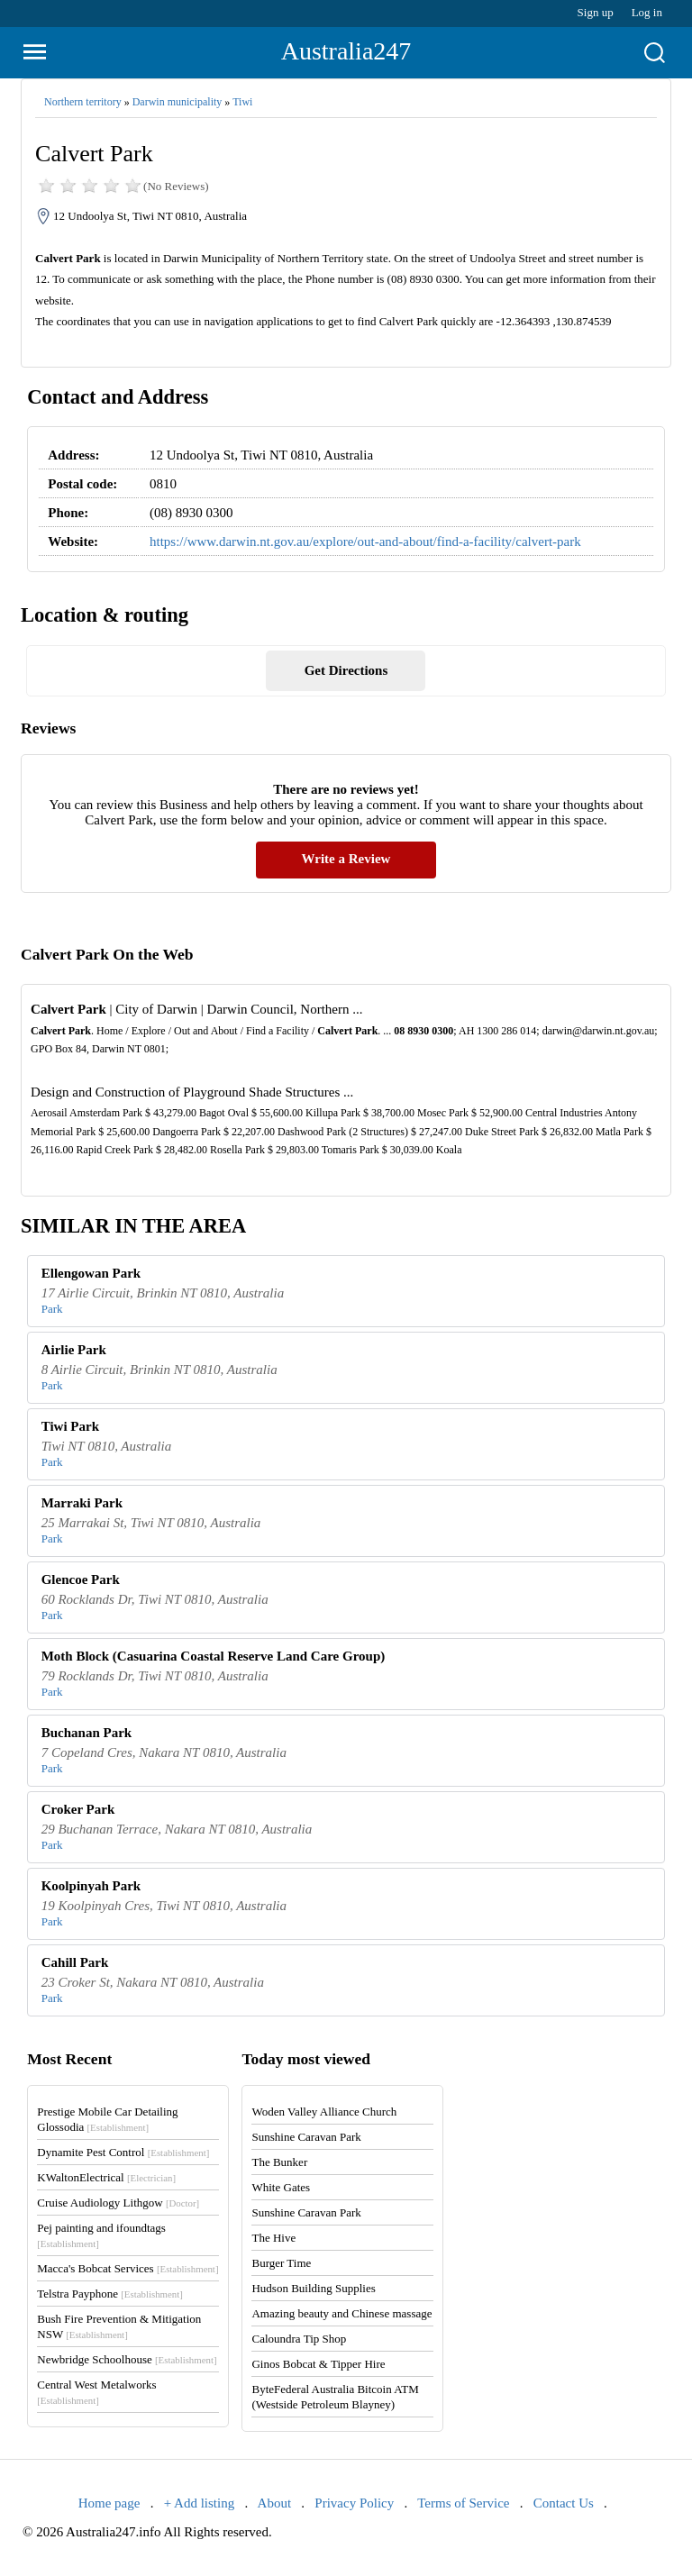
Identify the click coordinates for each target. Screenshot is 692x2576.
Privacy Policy (354, 2503)
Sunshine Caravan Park (305, 2137)
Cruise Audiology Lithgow (118, 2202)
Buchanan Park (86, 1732)
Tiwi (242, 102)
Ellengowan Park (91, 1273)
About (275, 2503)
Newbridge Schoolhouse (126, 2359)
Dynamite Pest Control (123, 2152)
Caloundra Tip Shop (298, 2338)
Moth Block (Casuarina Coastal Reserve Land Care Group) (213, 1656)
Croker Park (78, 1809)
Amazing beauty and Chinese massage (341, 2313)
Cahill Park (75, 1962)
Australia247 (346, 51)
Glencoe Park (80, 1579)
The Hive (273, 2237)
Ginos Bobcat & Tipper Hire (318, 2364)
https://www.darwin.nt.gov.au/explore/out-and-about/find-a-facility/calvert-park (365, 541)
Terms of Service (463, 2503)
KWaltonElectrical (106, 2177)
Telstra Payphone (110, 2293)
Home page (109, 2503)
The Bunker (279, 2162)
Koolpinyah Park (91, 1886)
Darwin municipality (177, 102)
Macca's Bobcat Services (127, 2268)
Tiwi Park (70, 1426)
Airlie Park (73, 1350)
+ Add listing (199, 2503)
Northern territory (83, 102)
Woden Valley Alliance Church (323, 2111)
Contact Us (563, 2503)
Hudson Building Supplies (313, 2288)
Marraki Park (82, 1503)
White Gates (280, 2187)
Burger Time (281, 2263)
